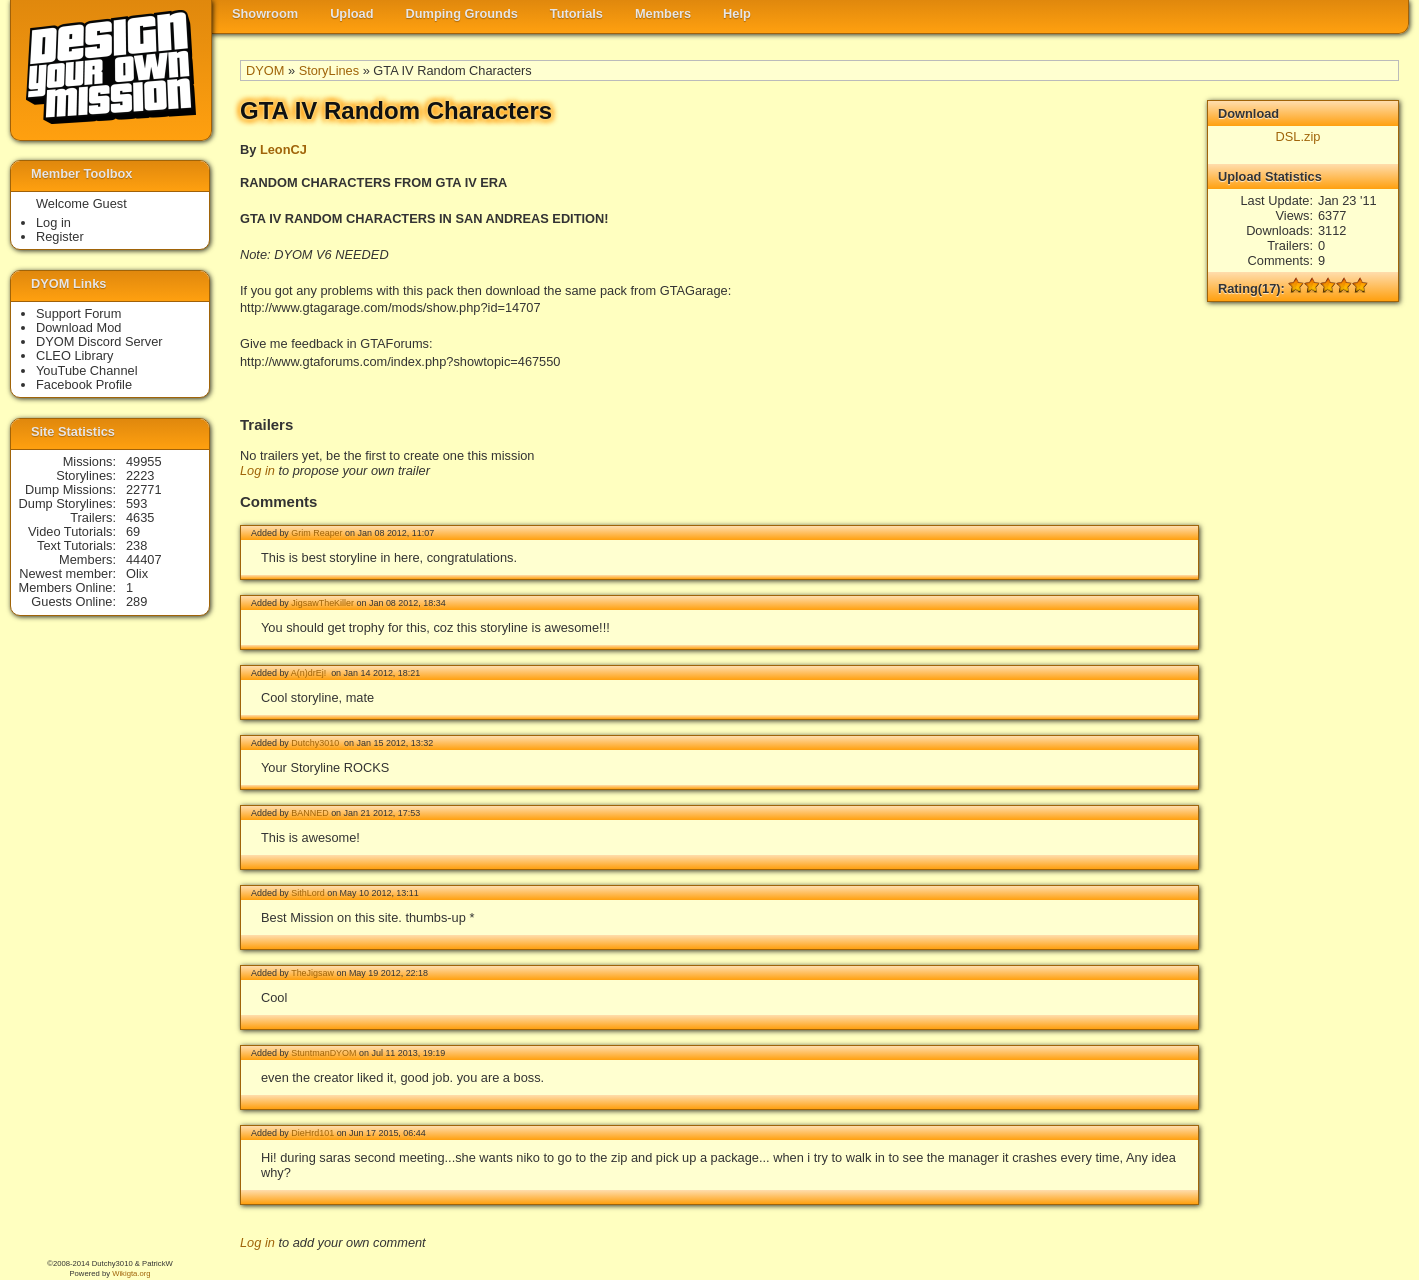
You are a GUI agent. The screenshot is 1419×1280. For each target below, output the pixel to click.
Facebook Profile (84, 384)
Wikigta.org (131, 1273)
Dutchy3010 (316, 743)
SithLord (307, 893)
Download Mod (78, 327)
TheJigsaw (312, 973)
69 (133, 531)
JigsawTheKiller (322, 603)
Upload (351, 13)
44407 (144, 559)
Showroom (265, 13)
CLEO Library (75, 355)
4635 (140, 517)
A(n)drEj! (310, 673)
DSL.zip (1298, 136)
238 (136, 545)
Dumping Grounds (462, 13)
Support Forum (78, 313)
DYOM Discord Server (99, 341)
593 (136, 503)
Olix (137, 573)
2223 (140, 475)
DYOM (265, 70)
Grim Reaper (316, 533)
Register (60, 236)
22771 (144, 489)
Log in (257, 470)
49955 (144, 461)
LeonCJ (283, 149)
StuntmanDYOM (323, 1053)
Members (663, 13)
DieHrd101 (312, 1133)
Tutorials (576, 13)
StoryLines (329, 70)
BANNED (309, 813)
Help (737, 13)
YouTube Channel (87, 370)
